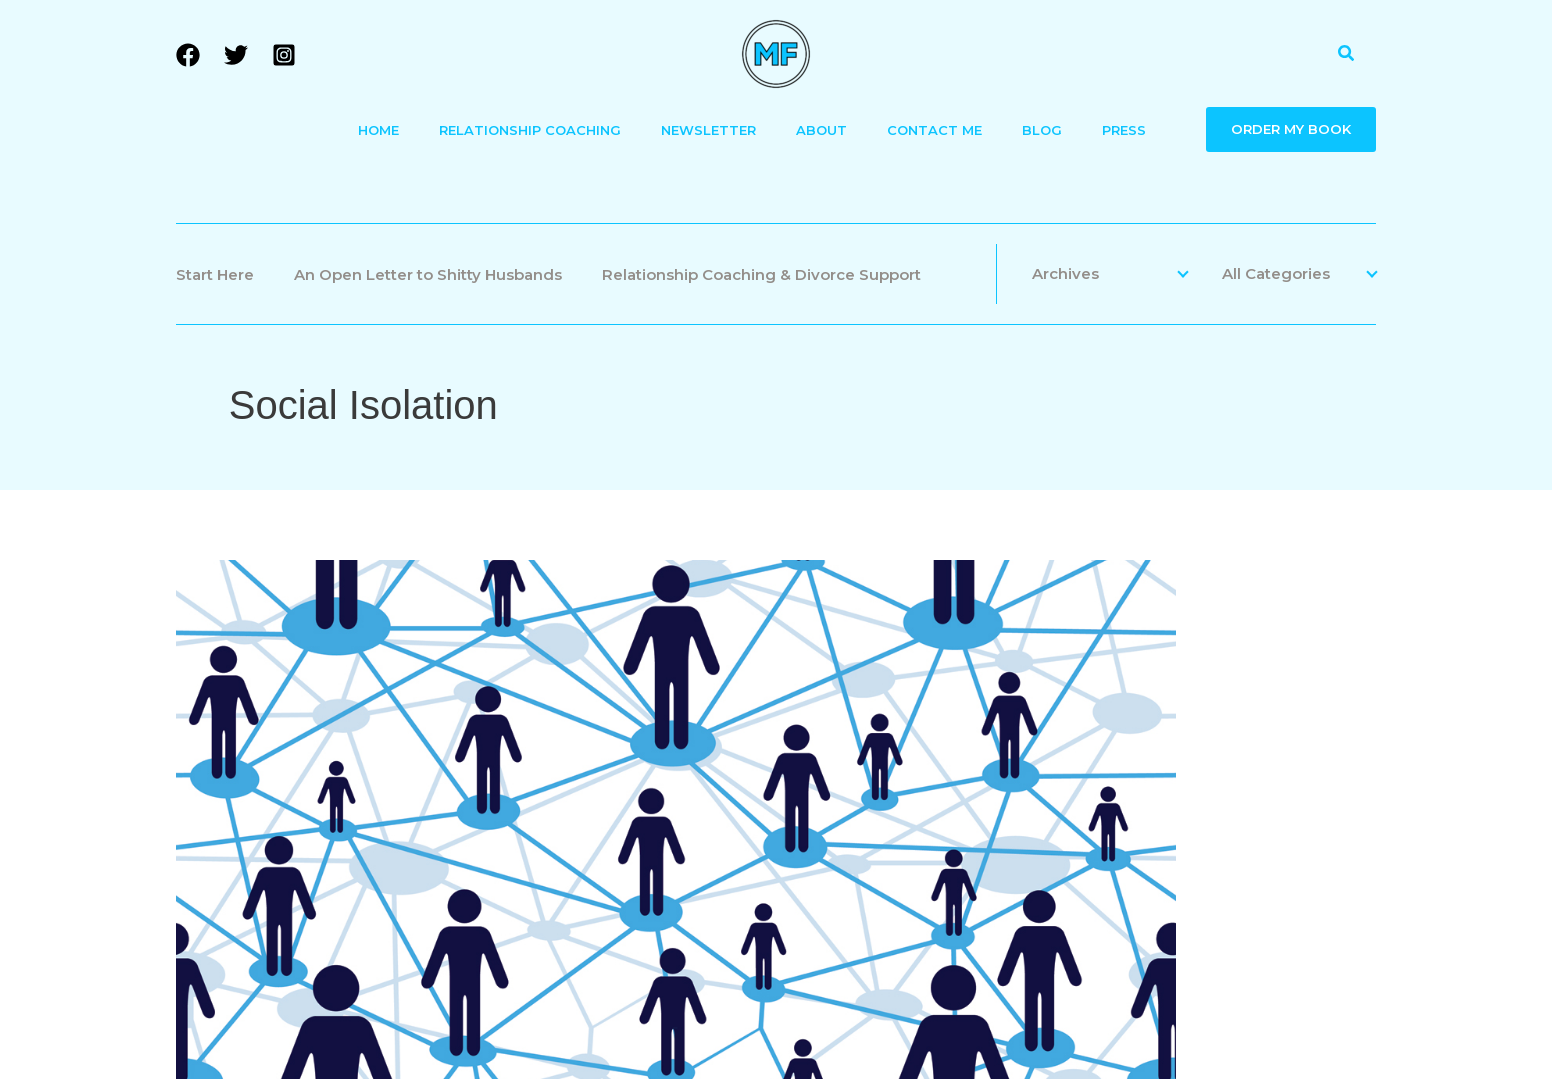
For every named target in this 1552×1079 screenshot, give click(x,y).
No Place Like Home (951, 695)
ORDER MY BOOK (1291, 129)
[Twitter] (236, 55)
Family (1274, 639)
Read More (883, 813)
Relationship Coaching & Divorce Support (761, 275)
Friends (1344, 639)
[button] (1347, 54)
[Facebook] (188, 55)
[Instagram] (284, 55)
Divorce (1202, 639)
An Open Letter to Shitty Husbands (428, 275)
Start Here (215, 275)
